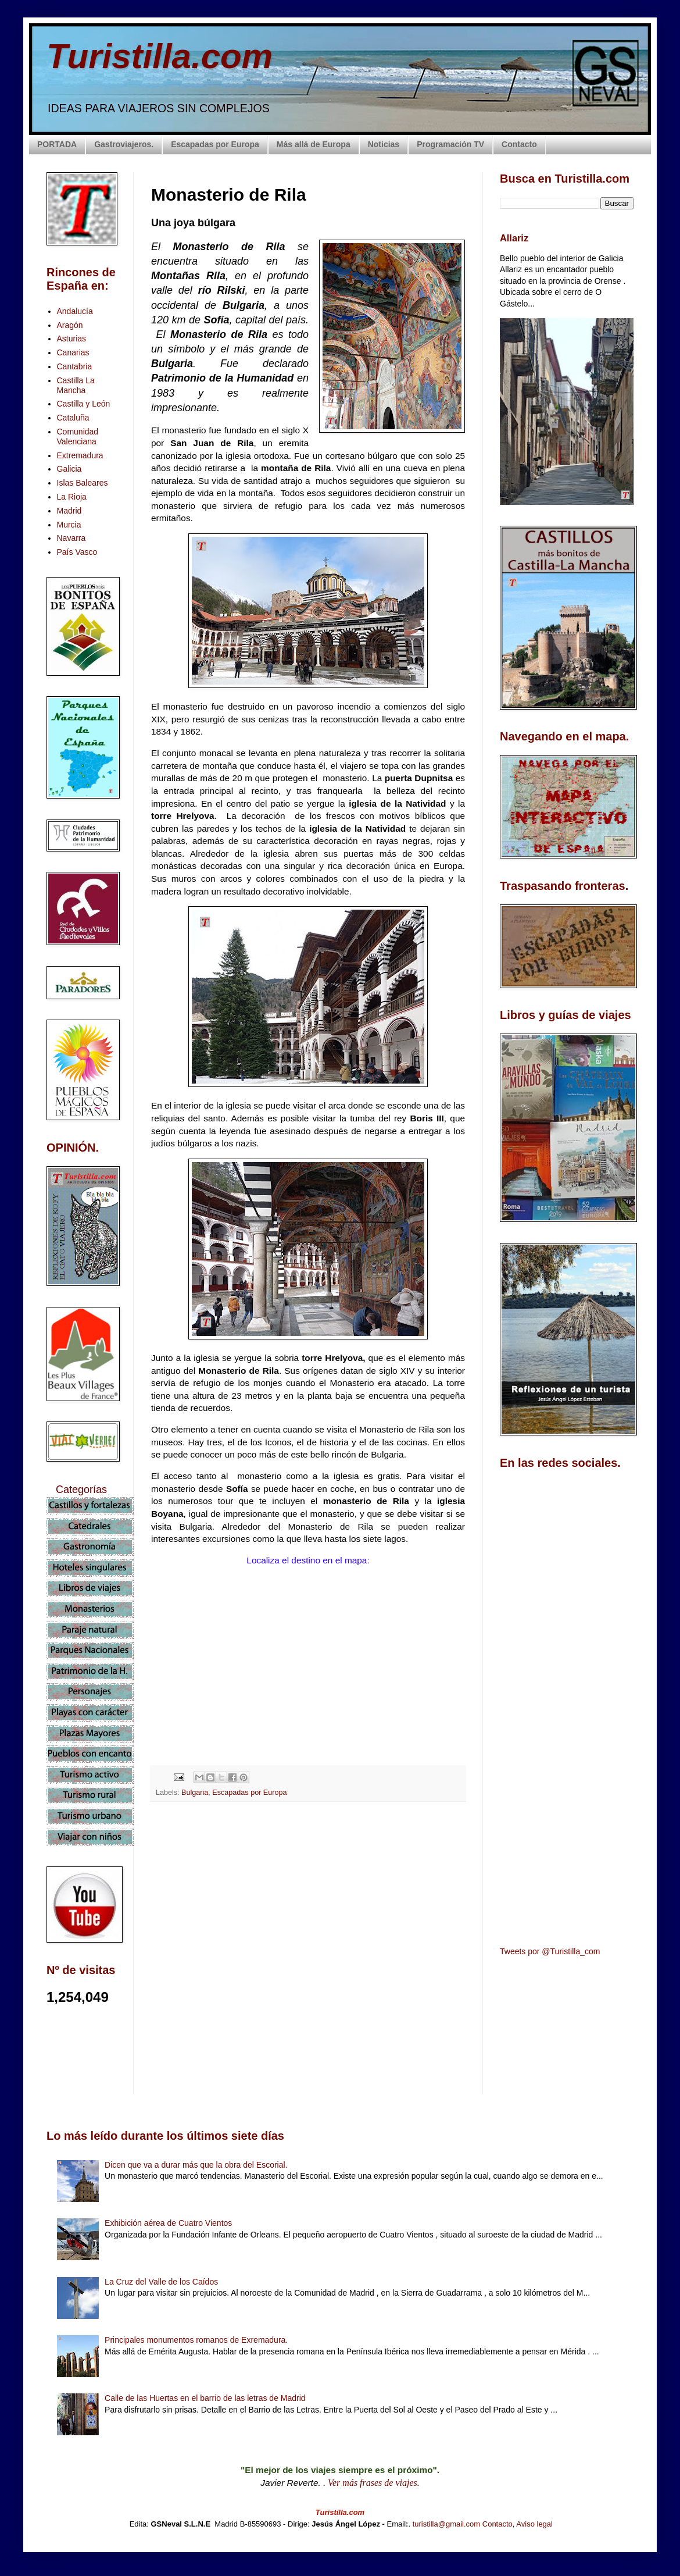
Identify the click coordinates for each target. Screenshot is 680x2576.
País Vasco (77, 552)
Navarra (71, 538)
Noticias (383, 144)
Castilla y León (83, 403)
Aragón (70, 325)
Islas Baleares (82, 482)
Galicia (69, 468)
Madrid (69, 510)
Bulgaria (194, 1792)
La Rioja (72, 496)
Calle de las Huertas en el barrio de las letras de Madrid (205, 2398)
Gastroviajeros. (123, 144)
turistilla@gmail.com (447, 2524)
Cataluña (73, 417)
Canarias (73, 352)
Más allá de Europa (313, 144)
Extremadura (80, 455)
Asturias (72, 338)
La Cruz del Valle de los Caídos (161, 2281)
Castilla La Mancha (76, 385)
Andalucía (75, 311)
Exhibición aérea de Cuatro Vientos (168, 2223)
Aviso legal (534, 2524)
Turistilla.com (159, 56)
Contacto (519, 144)
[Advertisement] (308, 1914)
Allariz (514, 238)
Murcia (69, 524)
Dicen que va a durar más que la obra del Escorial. (196, 2164)
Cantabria (74, 366)
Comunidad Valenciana (78, 436)
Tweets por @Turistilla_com (550, 1951)
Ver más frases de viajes (372, 2483)
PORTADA (57, 144)
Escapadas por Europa (215, 144)
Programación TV (450, 144)
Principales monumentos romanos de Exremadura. (196, 2340)
